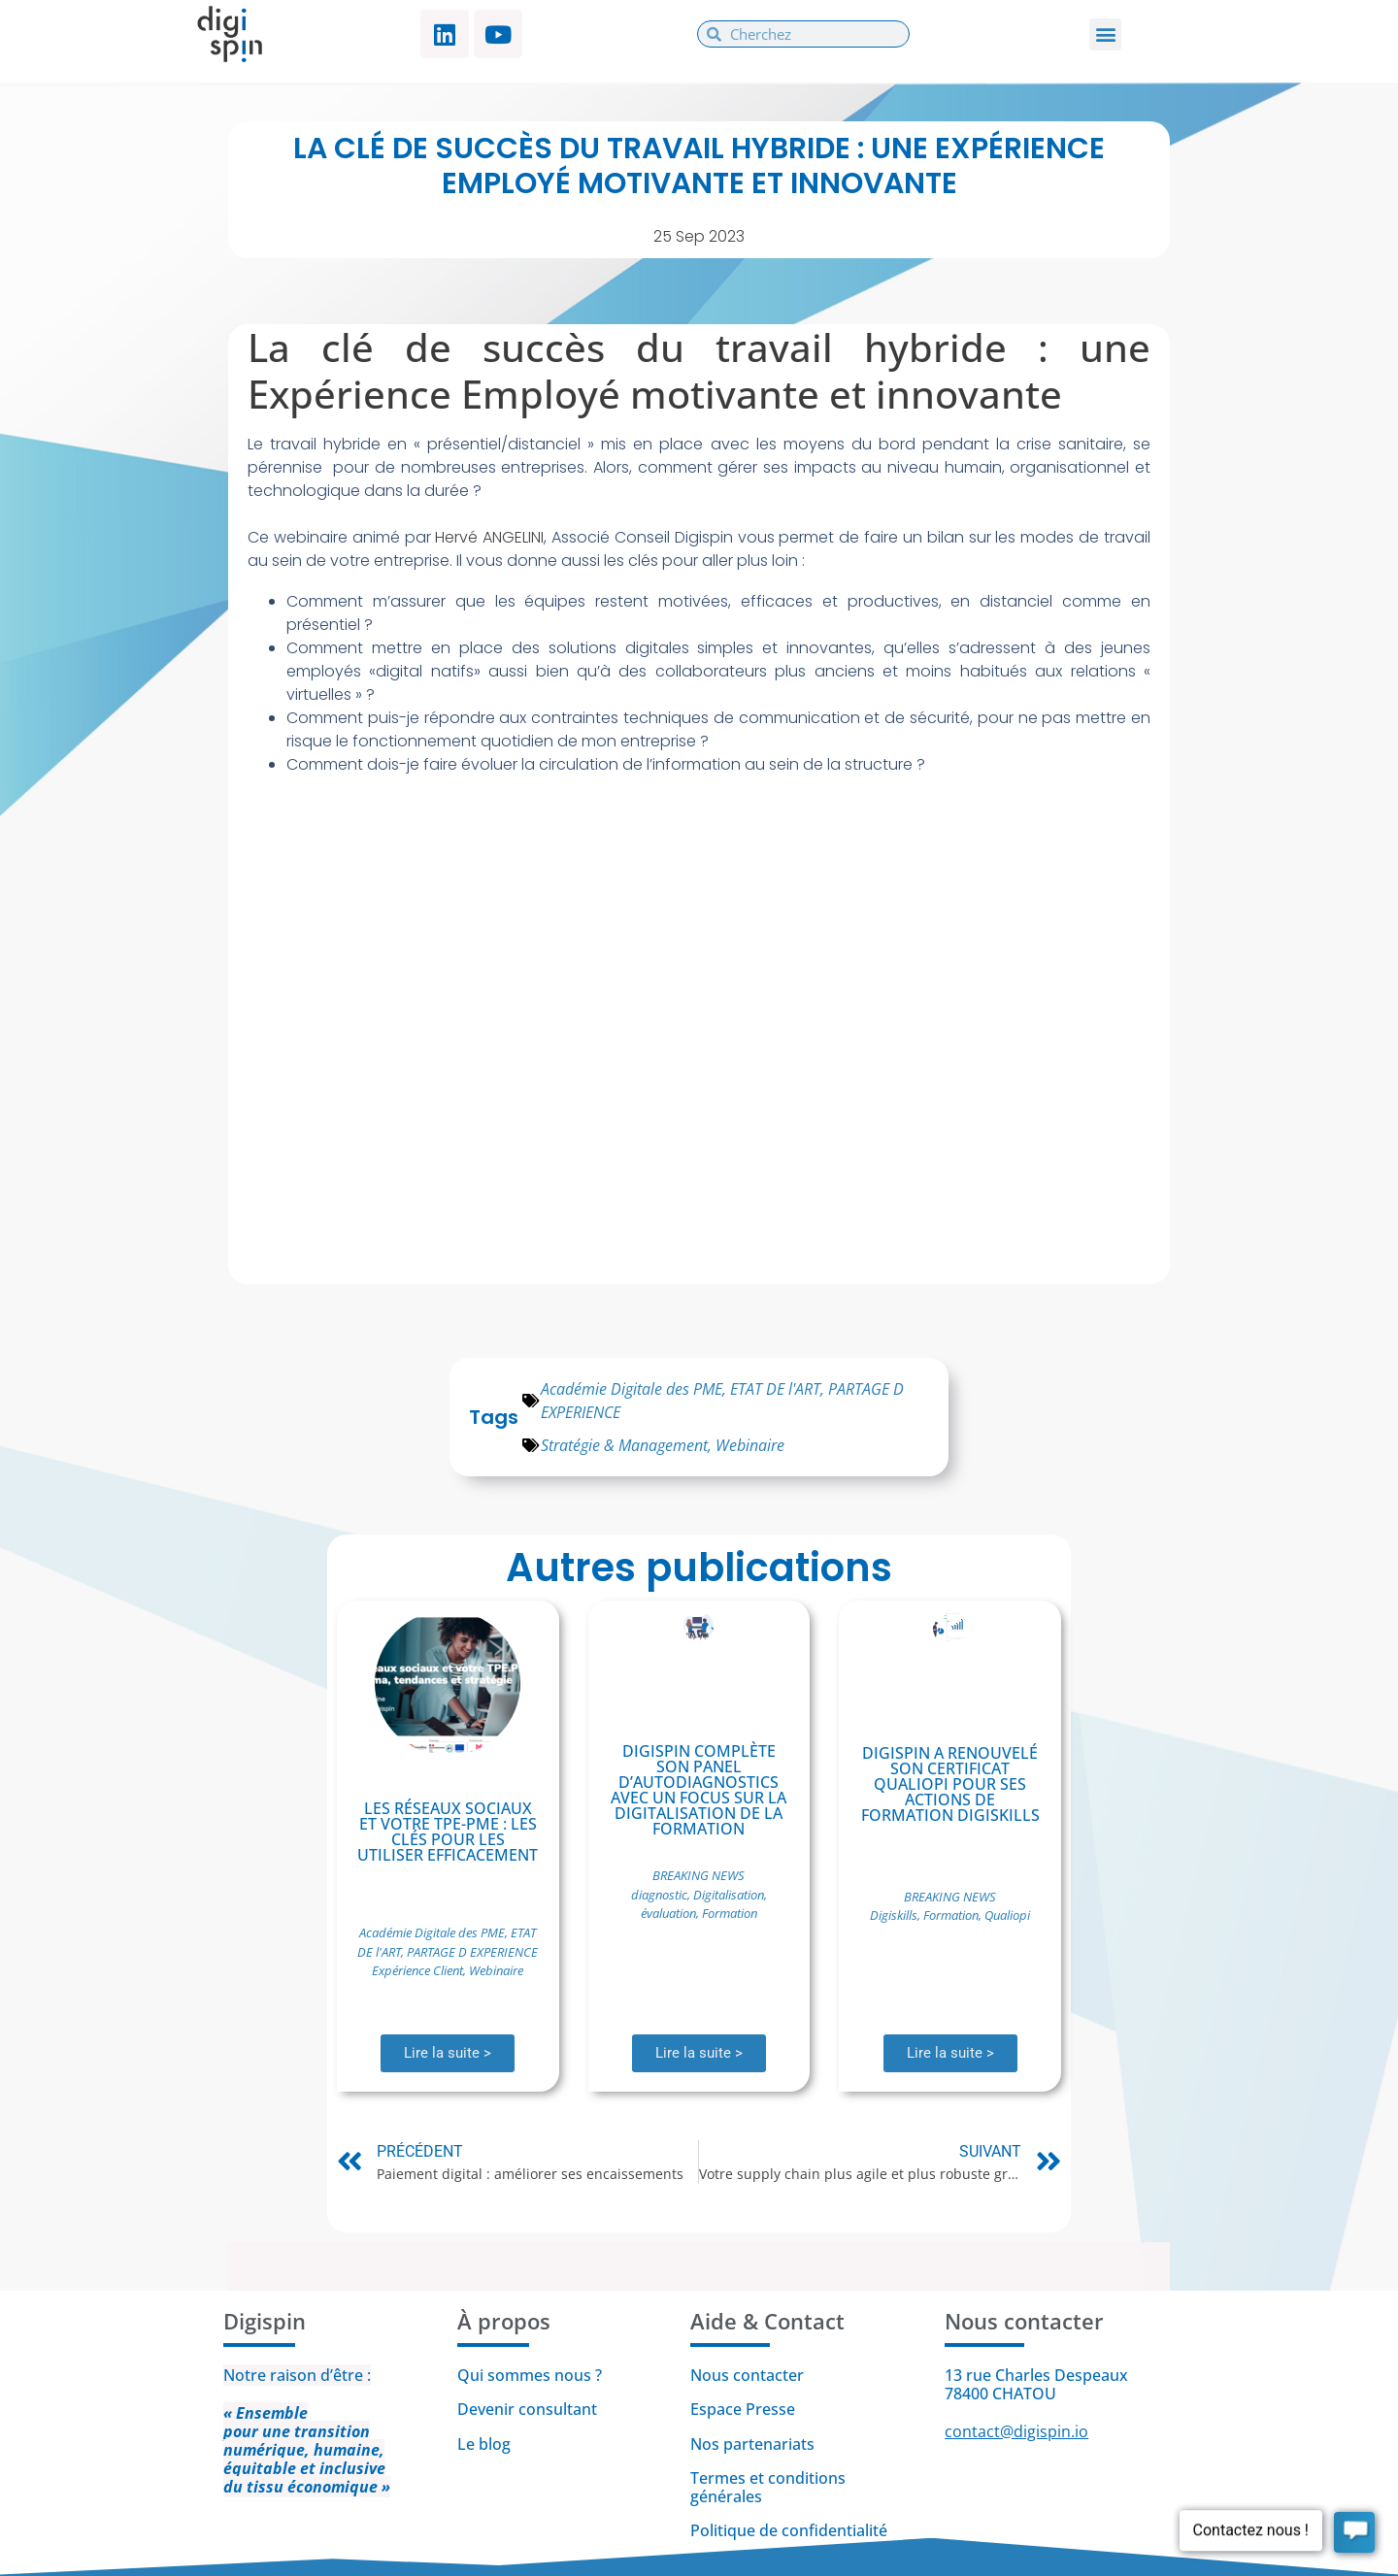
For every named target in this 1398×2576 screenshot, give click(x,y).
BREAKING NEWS (698, 1875)
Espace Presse (742, 2409)
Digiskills (893, 1915)
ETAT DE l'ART (775, 1389)
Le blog (484, 2444)
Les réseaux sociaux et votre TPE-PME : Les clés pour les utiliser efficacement (447, 1832)
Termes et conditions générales (768, 2487)
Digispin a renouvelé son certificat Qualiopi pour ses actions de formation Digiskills (950, 1784)
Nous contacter (747, 2375)
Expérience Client (417, 1970)
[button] (1105, 34)
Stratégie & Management (624, 1445)
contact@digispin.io (1016, 2431)
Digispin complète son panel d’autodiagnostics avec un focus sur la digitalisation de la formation (698, 1789)
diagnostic (659, 1894)
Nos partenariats (752, 2444)
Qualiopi (1007, 1915)
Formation (729, 1913)
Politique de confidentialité (790, 2530)
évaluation (668, 1913)
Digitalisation (728, 1894)
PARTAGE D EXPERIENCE (472, 1952)
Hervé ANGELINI (489, 537)
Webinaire (750, 1445)
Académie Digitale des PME (631, 1389)
